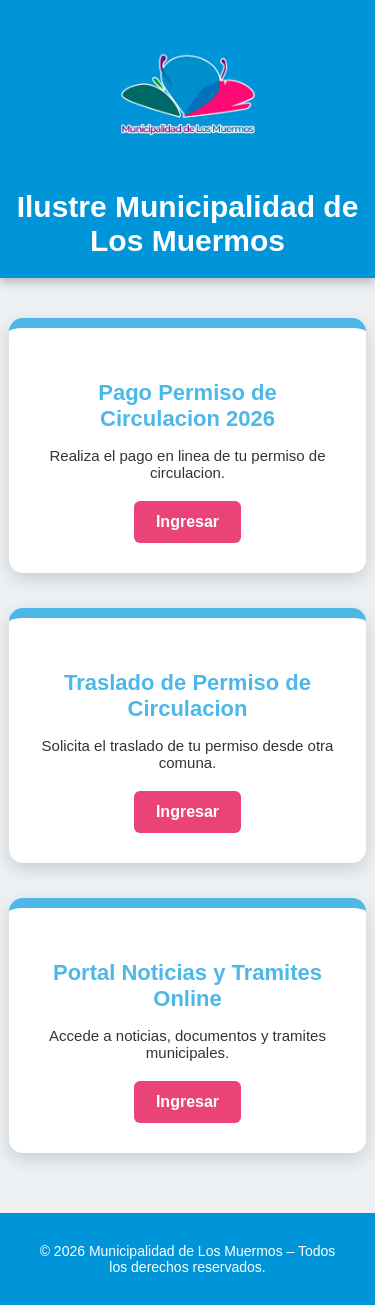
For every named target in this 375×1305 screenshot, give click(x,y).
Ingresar (187, 521)
